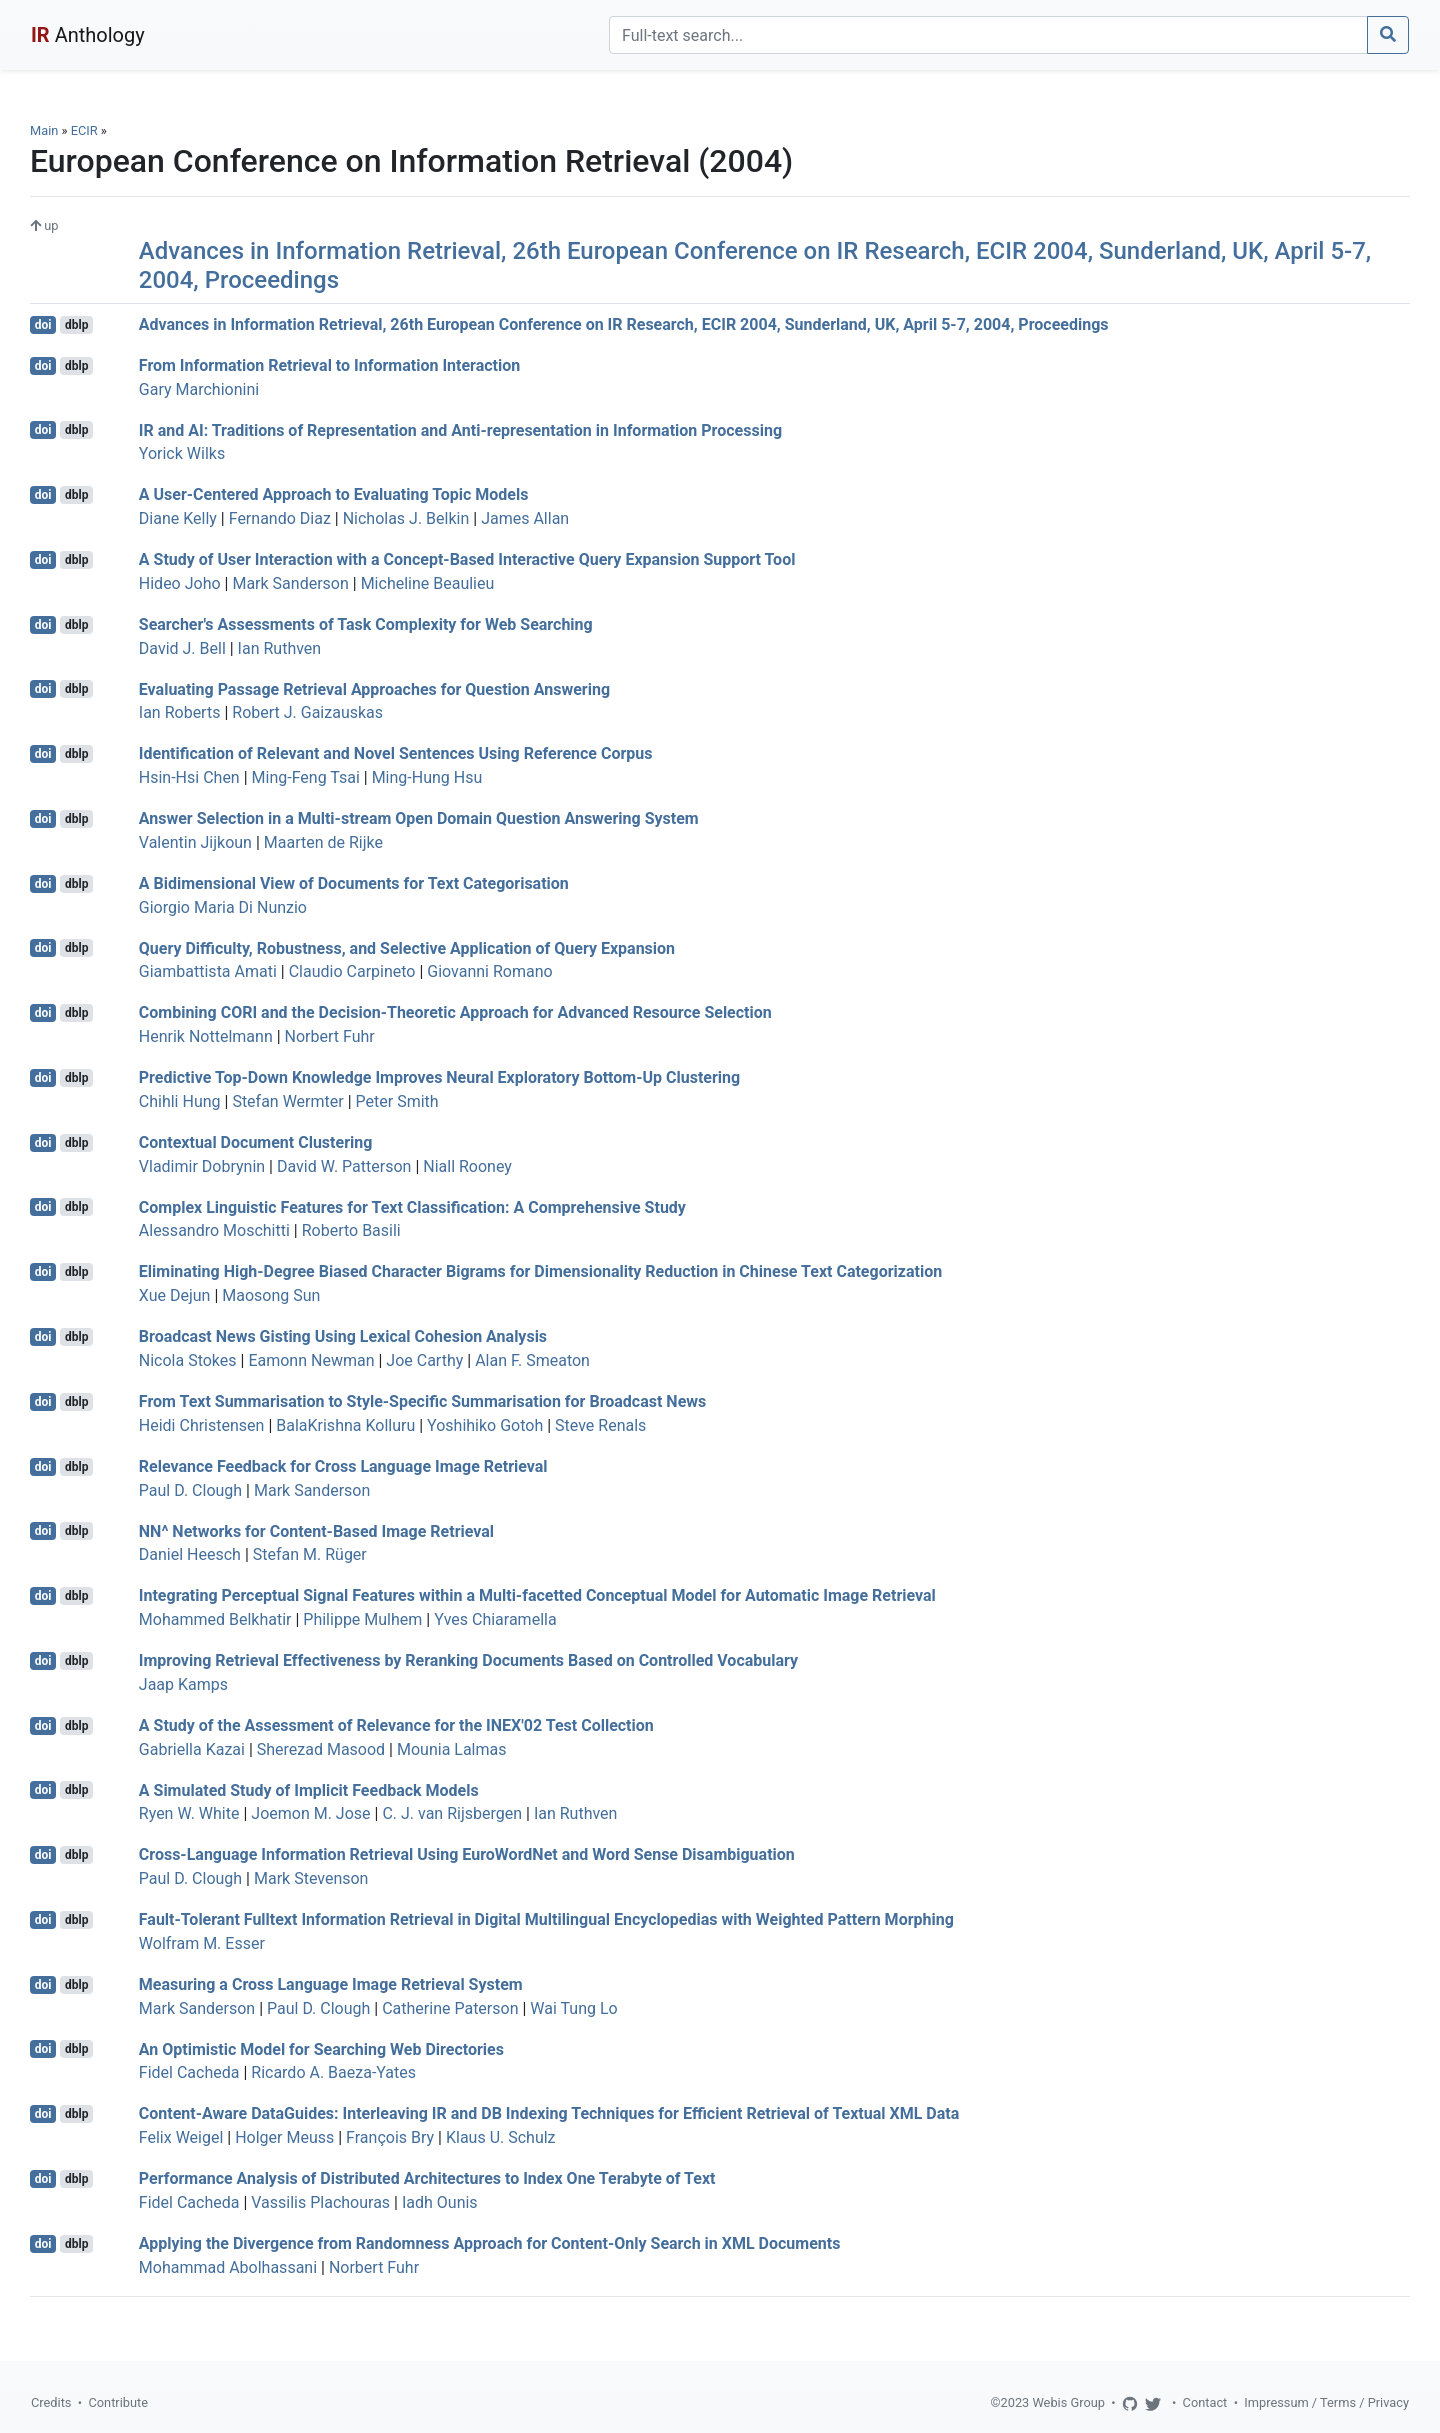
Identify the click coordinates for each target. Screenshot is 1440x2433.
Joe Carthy (424, 1360)
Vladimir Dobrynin (202, 1166)
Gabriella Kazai (192, 1749)
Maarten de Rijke (323, 842)
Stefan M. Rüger (310, 1554)
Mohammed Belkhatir (215, 1619)
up (44, 225)
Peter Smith (397, 1101)
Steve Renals (600, 1425)
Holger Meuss (284, 2137)
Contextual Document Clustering (256, 1142)
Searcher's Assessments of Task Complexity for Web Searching (366, 624)
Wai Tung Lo (573, 2008)
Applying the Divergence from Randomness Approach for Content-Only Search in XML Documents (490, 2243)
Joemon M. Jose (310, 1813)
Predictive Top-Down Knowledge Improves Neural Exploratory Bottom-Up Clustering (439, 1077)
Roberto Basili (351, 1230)
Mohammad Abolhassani (228, 2267)
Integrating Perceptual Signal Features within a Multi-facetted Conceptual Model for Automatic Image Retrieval (537, 1595)
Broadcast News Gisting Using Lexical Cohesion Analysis (343, 1336)
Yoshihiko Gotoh (485, 1425)
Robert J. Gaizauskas (307, 712)
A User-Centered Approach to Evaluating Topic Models (334, 494)
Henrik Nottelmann (206, 1036)
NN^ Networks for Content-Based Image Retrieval (316, 1530)
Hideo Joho (180, 583)
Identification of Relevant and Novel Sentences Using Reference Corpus (396, 753)
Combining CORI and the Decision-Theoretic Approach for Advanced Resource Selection (455, 1012)
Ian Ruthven (280, 648)
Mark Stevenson (311, 1878)
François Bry (390, 2137)
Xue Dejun (175, 1295)
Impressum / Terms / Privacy (1326, 2402)
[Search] (988, 35)
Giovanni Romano (489, 971)
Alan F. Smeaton (532, 1360)
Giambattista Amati (208, 971)
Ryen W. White (189, 1813)
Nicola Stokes (188, 1360)
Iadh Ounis (440, 2202)
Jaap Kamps (183, 1684)
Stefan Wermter (287, 1101)
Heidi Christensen (202, 1425)
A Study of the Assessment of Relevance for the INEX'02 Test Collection (396, 1725)
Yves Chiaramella (495, 1619)
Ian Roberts (180, 712)
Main (44, 130)
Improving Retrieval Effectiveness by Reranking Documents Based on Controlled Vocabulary (468, 1660)
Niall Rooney (467, 1166)
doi (43, 325)
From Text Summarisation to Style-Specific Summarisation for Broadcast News (422, 1401)
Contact (1205, 2402)
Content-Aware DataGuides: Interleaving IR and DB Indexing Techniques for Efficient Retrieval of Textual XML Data (549, 2113)
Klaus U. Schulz (501, 2137)
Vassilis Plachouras (320, 2202)
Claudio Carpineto (352, 971)
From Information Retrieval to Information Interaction (329, 365)
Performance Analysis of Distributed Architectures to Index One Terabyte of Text (427, 2178)
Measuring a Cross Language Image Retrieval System (331, 1984)
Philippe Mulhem (362, 1619)
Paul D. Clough (190, 1490)
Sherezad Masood (321, 1749)
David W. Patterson (344, 1166)
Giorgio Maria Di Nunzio (223, 907)
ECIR (84, 130)
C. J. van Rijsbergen (452, 1813)
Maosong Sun (271, 1295)
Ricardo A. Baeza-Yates (333, 2072)
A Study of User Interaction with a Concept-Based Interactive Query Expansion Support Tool (467, 559)
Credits (51, 2402)
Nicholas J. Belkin (406, 518)
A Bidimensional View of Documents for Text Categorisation (354, 883)
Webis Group (1068, 2402)
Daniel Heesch (190, 1554)
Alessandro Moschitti (214, 1230)
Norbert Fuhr (330, 1036)
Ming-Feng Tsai (306, 777)
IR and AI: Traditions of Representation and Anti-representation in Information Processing (460, 429)
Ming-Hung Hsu (427, 777)
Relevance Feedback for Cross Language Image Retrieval (343, 1466)
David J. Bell (182, 648)
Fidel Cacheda (189, 2072)
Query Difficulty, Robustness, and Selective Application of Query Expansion (407, 947)
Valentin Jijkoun (195, 842)
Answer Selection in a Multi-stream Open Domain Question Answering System (419, 818)
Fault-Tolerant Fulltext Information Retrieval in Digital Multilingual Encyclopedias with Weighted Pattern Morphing (546, 1919)
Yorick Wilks (182, 453)
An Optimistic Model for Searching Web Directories (321, 2048)
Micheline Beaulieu (428, 583)
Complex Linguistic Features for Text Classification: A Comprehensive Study (412, 1206)
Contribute (118, 2402)
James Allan (525, 518)
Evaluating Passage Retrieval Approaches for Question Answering (374, 688)
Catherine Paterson (450, 2008)
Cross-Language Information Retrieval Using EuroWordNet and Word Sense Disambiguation (467, 1854)
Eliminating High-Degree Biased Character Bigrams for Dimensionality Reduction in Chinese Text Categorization (540, 1271)
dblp (76, 325)
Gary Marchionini (199, 389)
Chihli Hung (180, 1101)
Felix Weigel (181, 2137)
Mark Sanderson (290, 583)
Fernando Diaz (280, 518)
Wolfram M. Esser (202, 1943)
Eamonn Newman (311, 1360)
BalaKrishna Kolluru (345, 1425)
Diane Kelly (178, 518)
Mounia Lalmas (452, 1749)
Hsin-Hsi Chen (189, 777)
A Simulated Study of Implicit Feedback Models (309, 1789)
